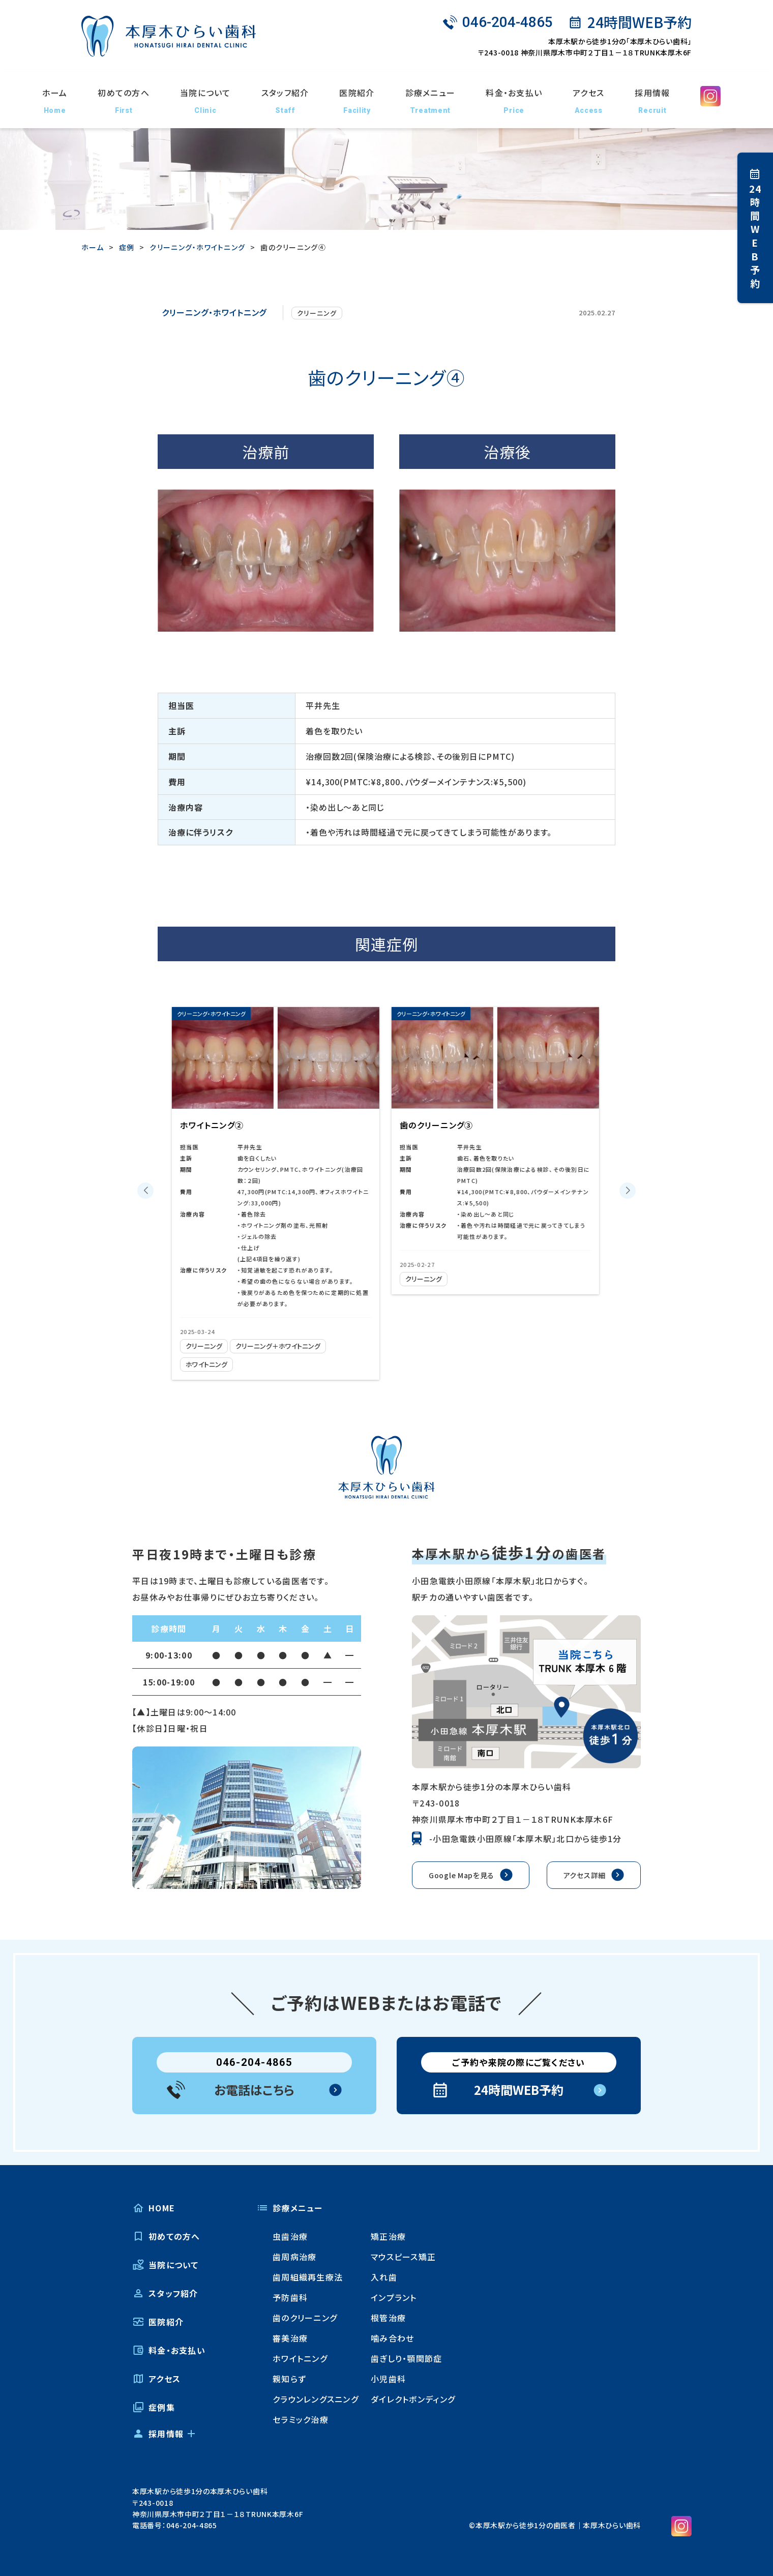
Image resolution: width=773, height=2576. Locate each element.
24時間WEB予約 (636, 22)
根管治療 (388, 2318)
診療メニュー (430, 101)
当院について (205, 101)
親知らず (289, 2379)
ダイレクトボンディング (413, 2399)
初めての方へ (124, 101)
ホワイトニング (210, 1364)
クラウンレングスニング (316, 2399)
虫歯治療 (290, 2236)
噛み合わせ (392, 2338)
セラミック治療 (301, 2419)
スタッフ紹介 (285, 101)
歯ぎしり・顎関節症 (406, 2358)
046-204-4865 (498, 22)
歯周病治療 (294, 2257)
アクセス (588, 101)
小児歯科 (388, 2379)
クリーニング (317, 313)
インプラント (394, 2297)
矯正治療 (388, 2236)
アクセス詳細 (584, 1875)
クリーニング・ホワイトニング (214, 312)
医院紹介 (356, 101)
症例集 (153, 2407)
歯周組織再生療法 (308, 2277)
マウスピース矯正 (403, 2257)
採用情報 (652, 101)
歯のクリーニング (305, 2318)
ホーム (55, 101)
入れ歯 (384, 2277)
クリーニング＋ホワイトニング (288, 1346)
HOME (153, 2208)
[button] (145, 1190)
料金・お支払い (514, 101)
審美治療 (290, 2338)
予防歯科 (290, 2297)
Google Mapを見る (461, 1875)
